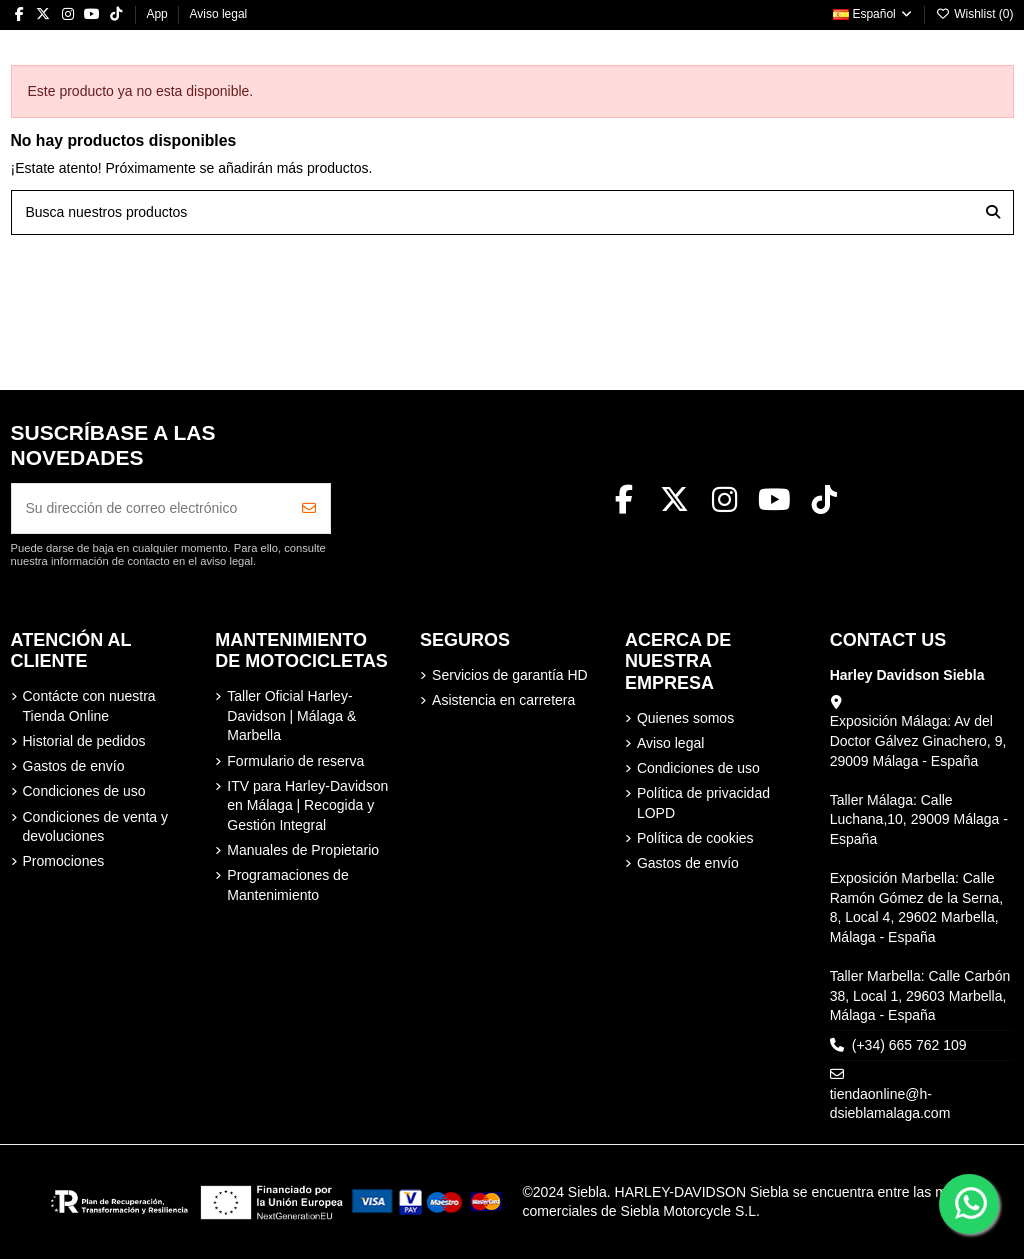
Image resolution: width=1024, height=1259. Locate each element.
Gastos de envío (74, 766)
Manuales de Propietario (303, 850)
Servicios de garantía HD (510, 675)
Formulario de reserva (295, 761)
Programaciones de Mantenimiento (287, 885)
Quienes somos (685, 718)
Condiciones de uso (84, 791)
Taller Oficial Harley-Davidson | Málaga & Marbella (291, 715)
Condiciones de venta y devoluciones (96, 827)
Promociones (64, 861)
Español (873, 14)
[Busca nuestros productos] (993, 212)
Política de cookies (695, 838)
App (158, 14)
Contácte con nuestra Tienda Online (89, 706)
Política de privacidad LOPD (703, 803)
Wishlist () (975, 14)
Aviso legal (218, 14)
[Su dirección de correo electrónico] (150, 508)
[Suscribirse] (309, 508)
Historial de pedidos (84, 741)
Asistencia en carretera (503, 700)
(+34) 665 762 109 (909, 1045)
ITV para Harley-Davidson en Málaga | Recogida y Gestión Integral (307, 805)
